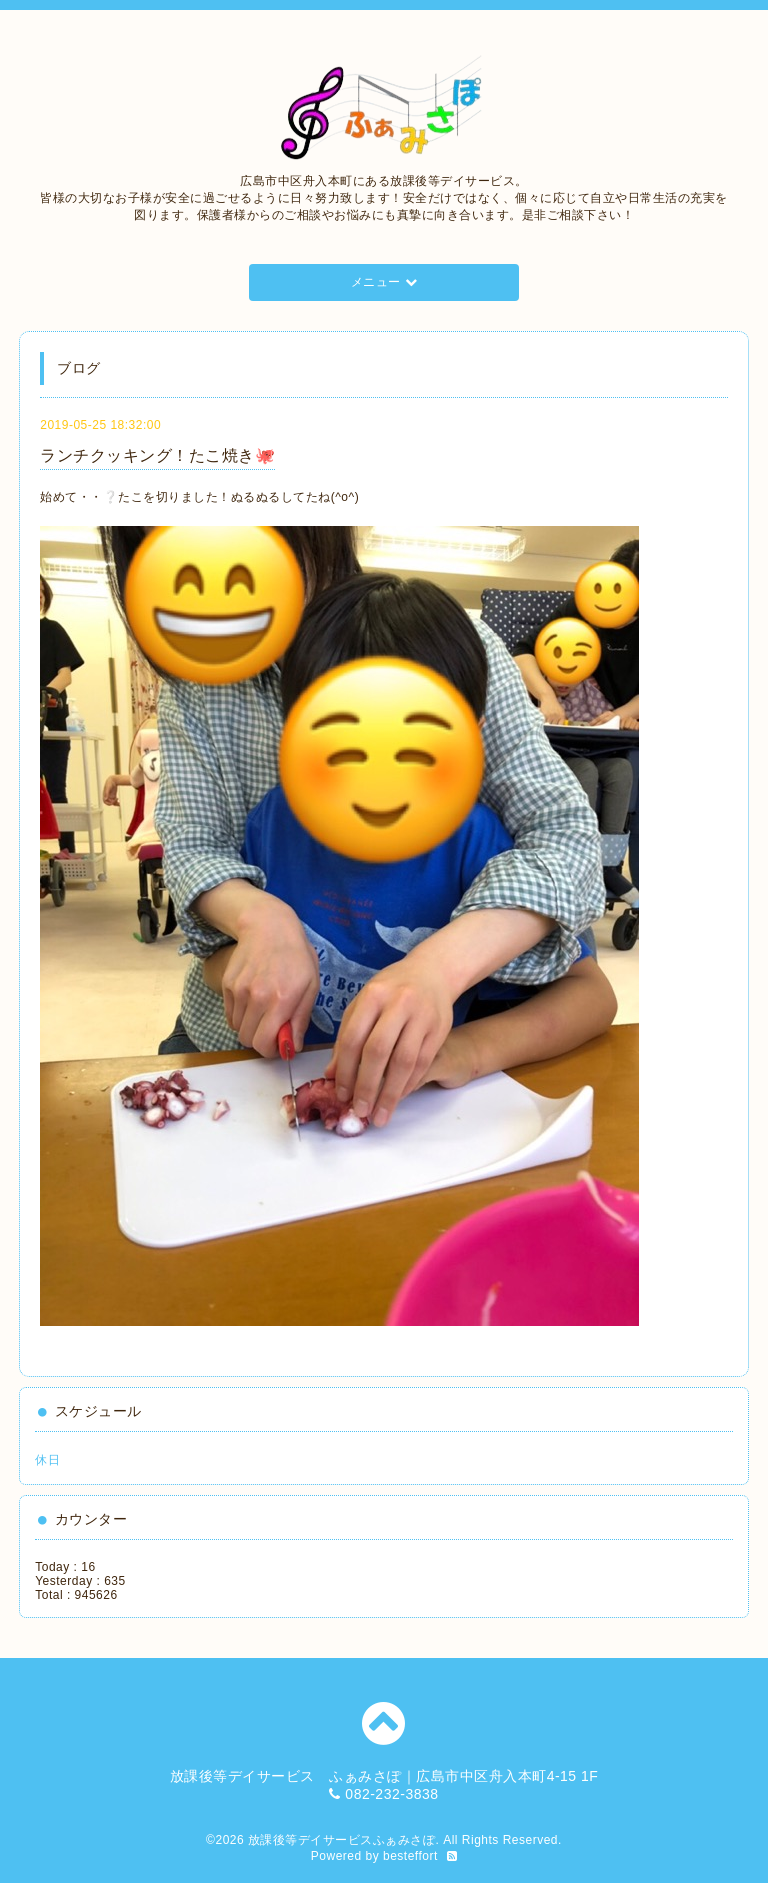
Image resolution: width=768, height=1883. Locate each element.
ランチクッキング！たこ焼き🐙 (157, 455)
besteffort (410, 1856)
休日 (47, 1460)
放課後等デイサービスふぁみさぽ (342, 1840)
